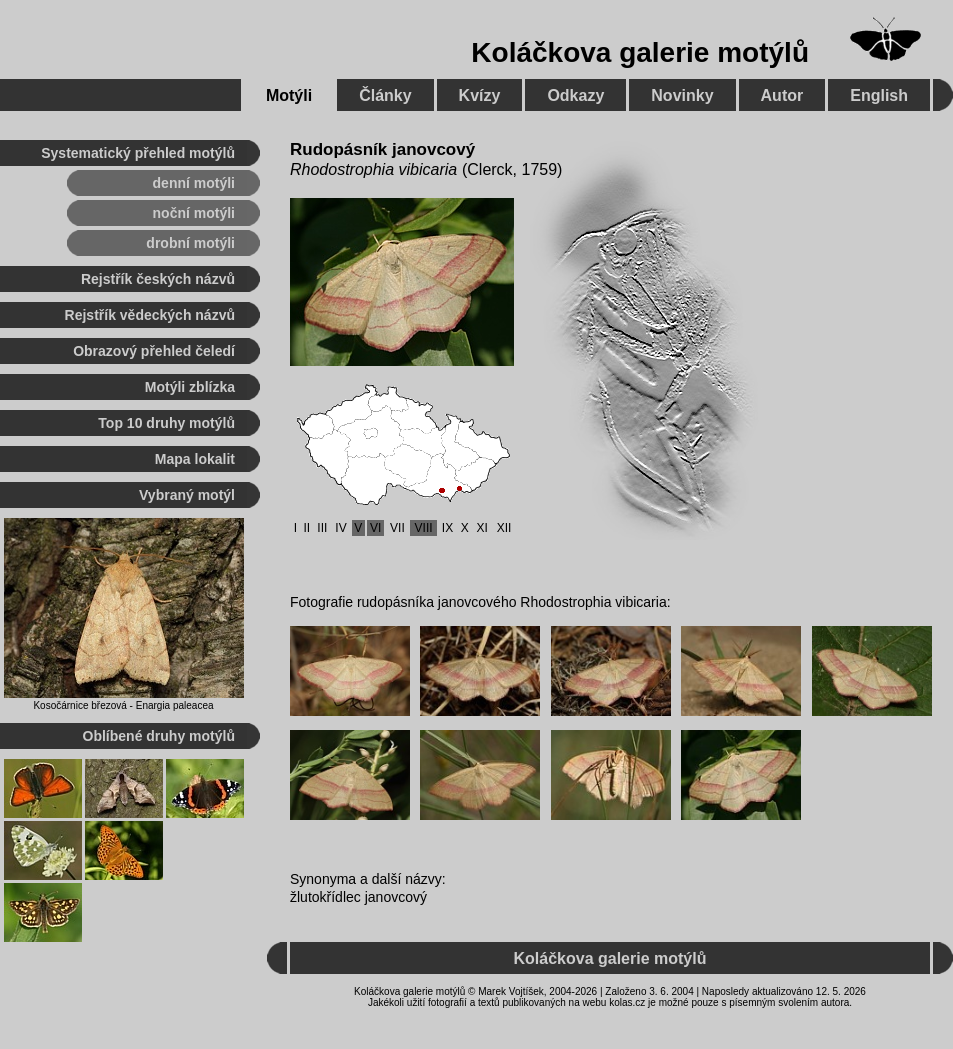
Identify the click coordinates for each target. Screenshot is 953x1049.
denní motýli (194, 183)
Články (385, 95)
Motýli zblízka (190, 387)
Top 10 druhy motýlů (166, 423)
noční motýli (194, 213)
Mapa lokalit (195, 459)
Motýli (289, 95)
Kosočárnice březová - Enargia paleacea (123, 705)
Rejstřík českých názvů (158, 279)
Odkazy (575, 95)
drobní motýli (190, 243)
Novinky (682, 95)
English (879, 95)
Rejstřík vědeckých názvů (150, 315)
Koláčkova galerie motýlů (640, 52)
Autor (782, 95)
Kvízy (480, 95)
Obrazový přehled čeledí (154, 351)
